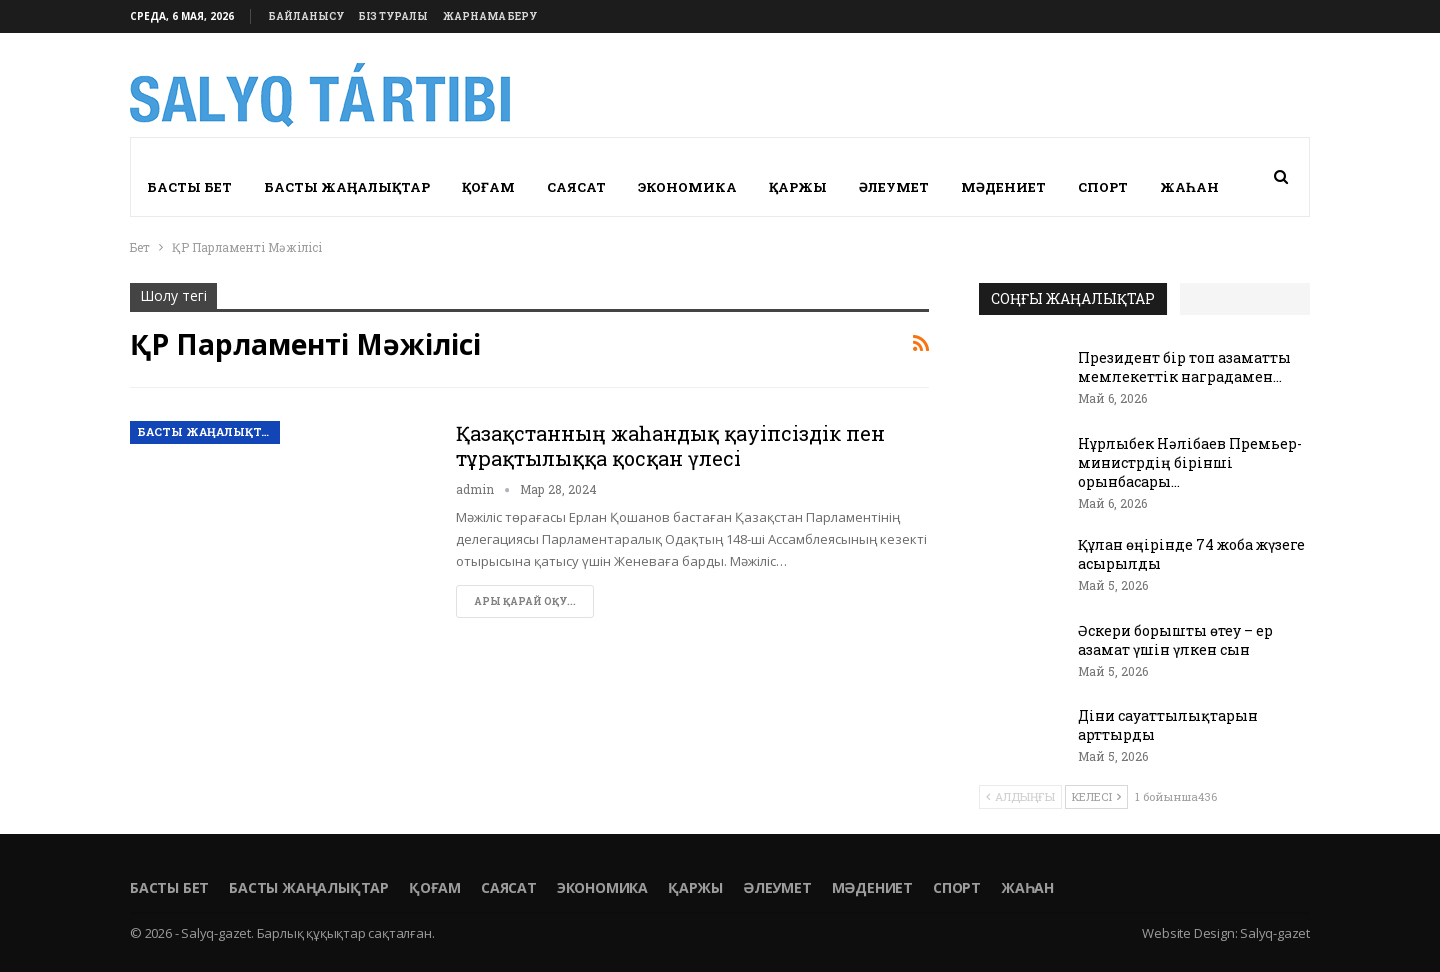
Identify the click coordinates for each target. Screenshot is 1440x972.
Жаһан (1189, 187)
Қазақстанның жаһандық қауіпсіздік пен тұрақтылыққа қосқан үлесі (670, 445)
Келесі (1096, 796)
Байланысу (306, 16)
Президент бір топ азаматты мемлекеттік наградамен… (1184, 367)
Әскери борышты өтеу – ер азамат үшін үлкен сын (1175, 640)
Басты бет (189, 187)
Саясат (576, 187)
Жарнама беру (490, 16)
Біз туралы (393, 16)
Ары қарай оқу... (525, 601)
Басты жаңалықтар (347, 187)
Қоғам (488, 187)
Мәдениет (1003, 187)
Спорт (1103, 187)
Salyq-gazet (1275, 933)
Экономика (687, 187)
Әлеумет (894, 187)
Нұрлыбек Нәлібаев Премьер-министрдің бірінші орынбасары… (1190, 462)
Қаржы (798, 187)
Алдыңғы (1020, 796)
